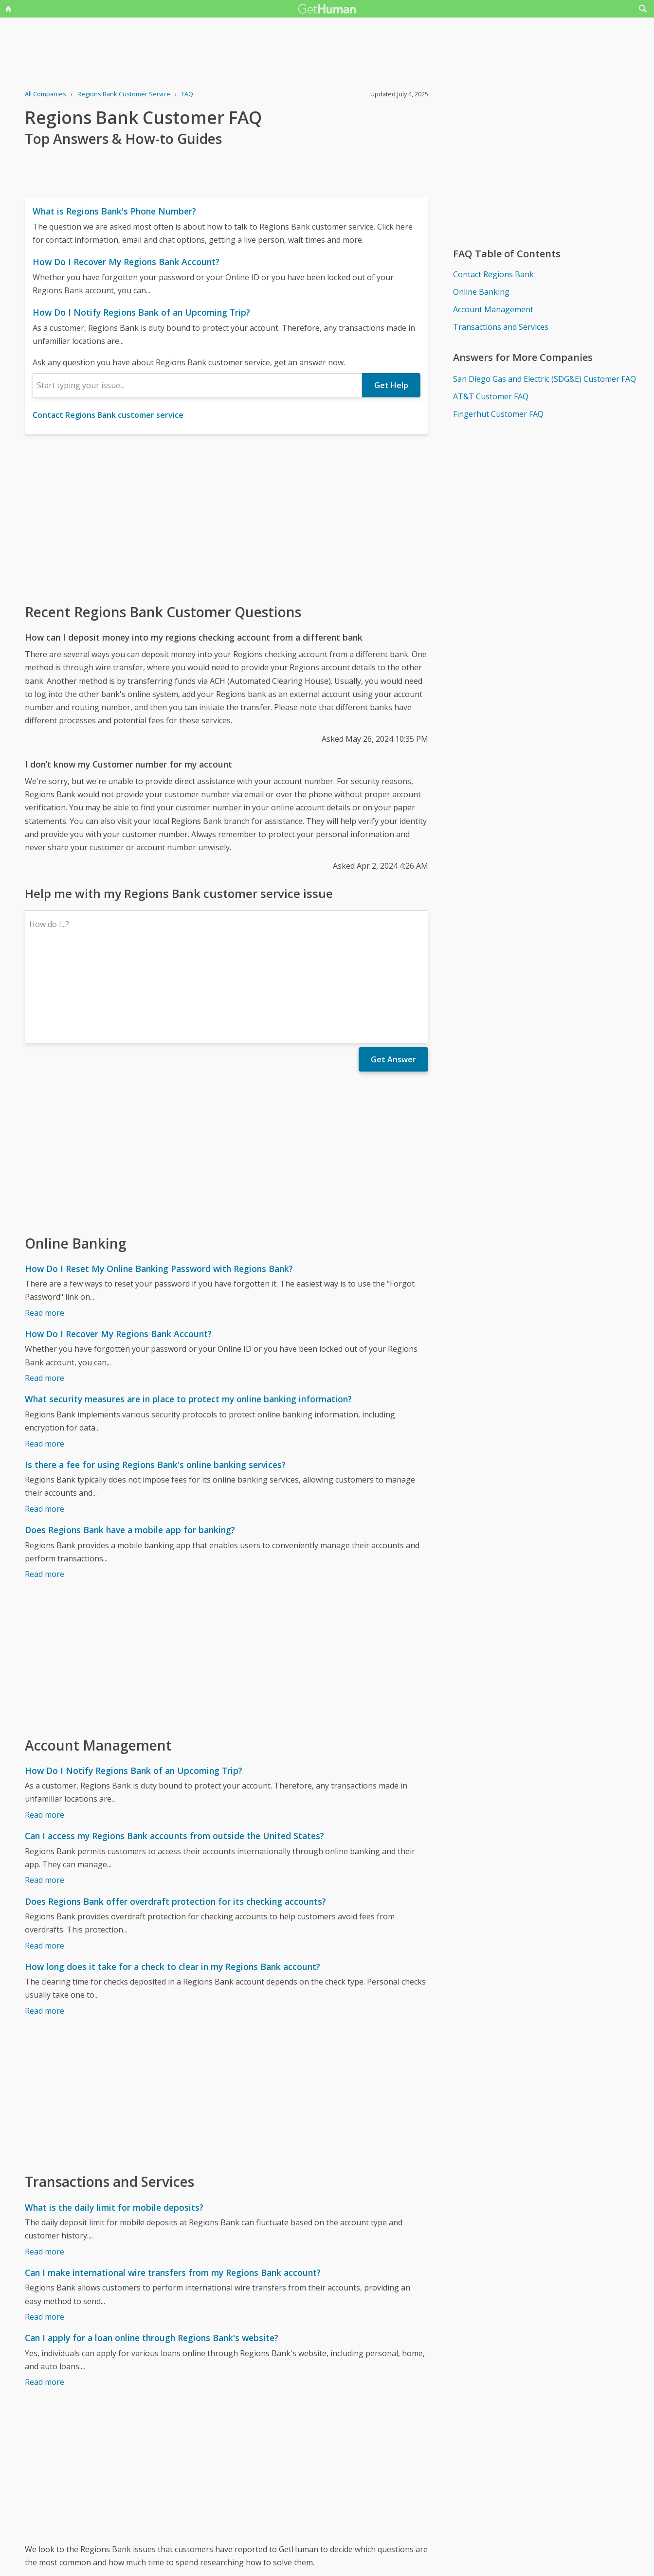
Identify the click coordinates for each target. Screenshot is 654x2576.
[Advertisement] (226, 518)
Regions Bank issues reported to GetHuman (105, 2500)
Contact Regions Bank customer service (108, 415)
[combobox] (197, 385)
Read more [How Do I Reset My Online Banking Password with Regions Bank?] (44, 1228)
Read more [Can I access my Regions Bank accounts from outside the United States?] (44, 1795)
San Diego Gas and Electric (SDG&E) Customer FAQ (544, 379)
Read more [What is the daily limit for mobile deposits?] (44, 2167)
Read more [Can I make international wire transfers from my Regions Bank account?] (44, 2232)
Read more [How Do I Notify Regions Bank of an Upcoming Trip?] (44, 1730)
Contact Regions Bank (493, 274)
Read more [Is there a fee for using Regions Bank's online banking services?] (44, 1424)
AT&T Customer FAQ (490, 396)
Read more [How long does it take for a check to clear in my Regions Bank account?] (44, 1926)
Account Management (493, 309)
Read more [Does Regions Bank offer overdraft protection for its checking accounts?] (44, 1861)
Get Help (391, 385)
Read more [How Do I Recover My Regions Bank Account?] (44, 1293)
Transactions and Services (500, 327)
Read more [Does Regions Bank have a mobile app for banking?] (44, 1489)
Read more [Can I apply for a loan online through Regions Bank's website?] (44, 2297)
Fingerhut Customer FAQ (498, 414)
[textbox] (197, 385)
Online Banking (481, 291)
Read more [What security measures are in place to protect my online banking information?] (44, 1359)
